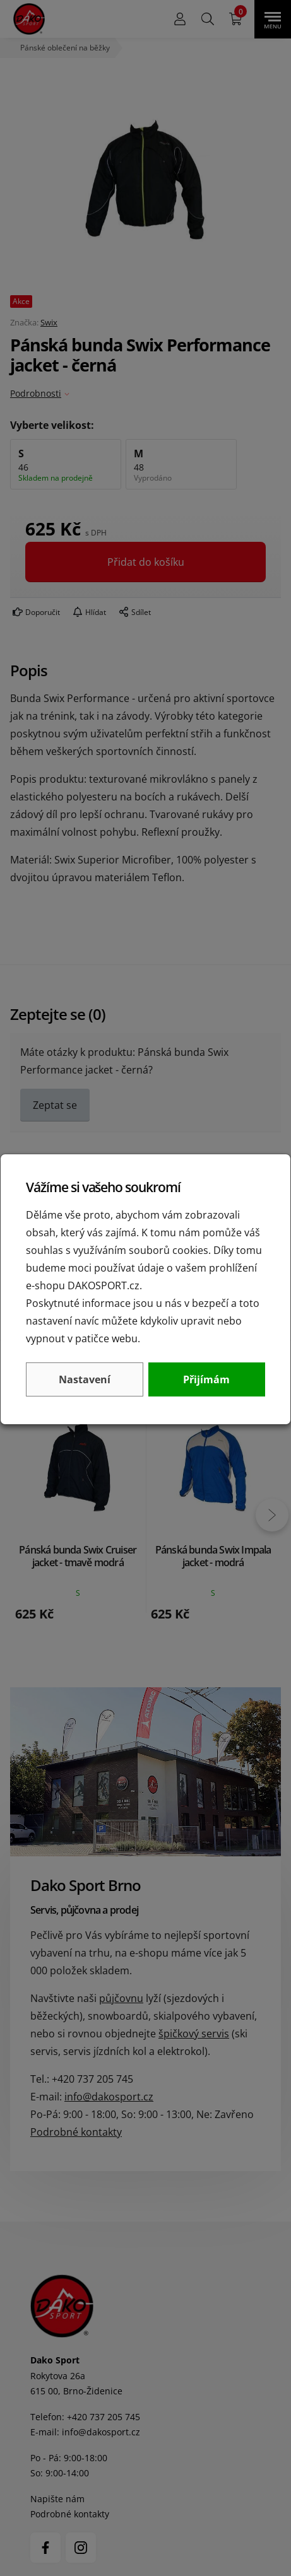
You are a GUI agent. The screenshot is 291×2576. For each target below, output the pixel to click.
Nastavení (84, 1379)
